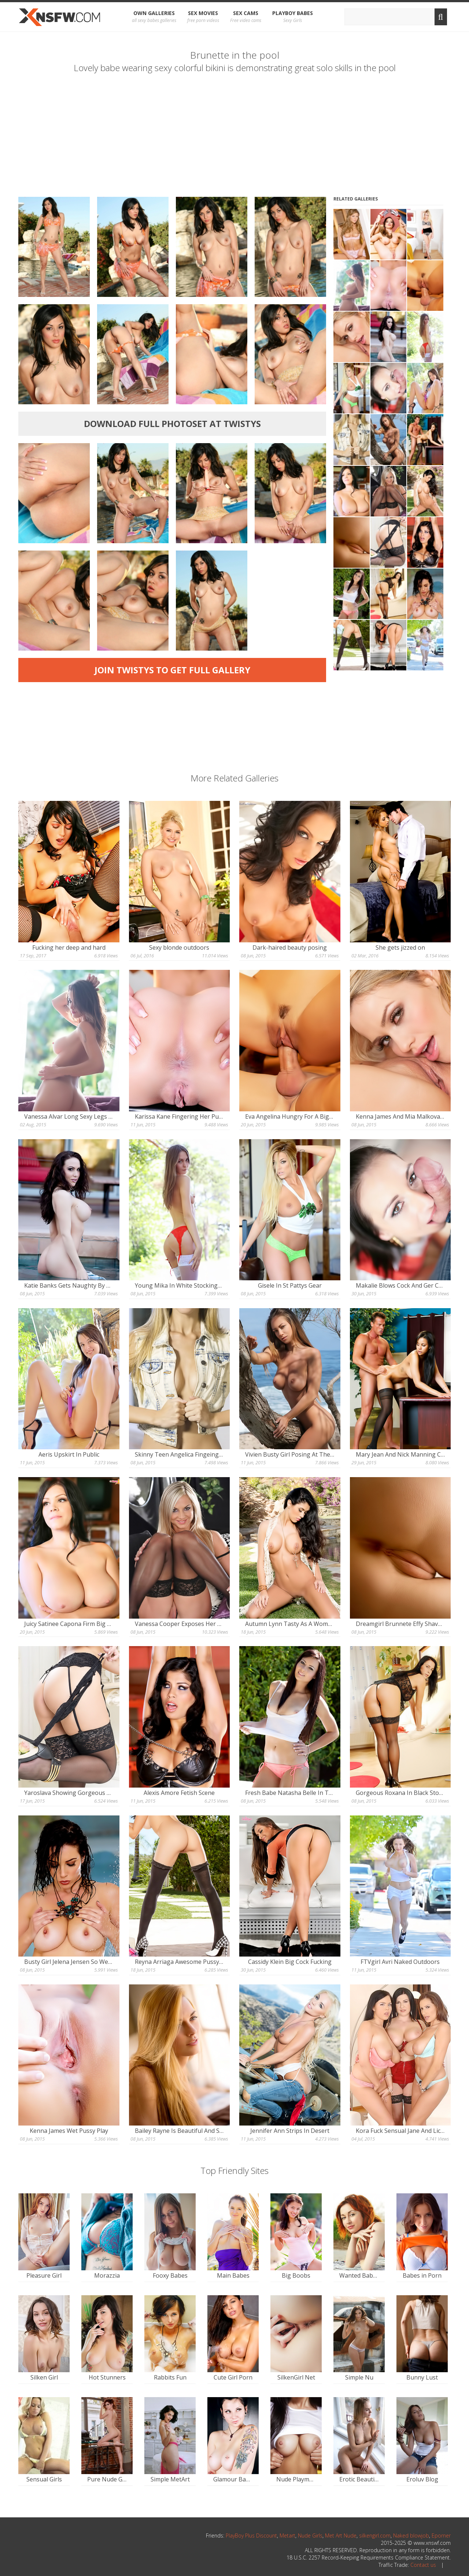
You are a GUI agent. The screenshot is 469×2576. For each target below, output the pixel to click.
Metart (287, 2535)
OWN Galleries (154, 17)
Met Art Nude (341, 2535)
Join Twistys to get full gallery (172, 670)
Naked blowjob (411, 2535)
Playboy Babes (292, 17)
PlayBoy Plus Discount (251, 2535)
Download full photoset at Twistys (172, 423)
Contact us (423, 2564)
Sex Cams (245, 17)
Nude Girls (310, 2535)
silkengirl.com (375, 2535)
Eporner (441, 2535)
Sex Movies (203, 17)
